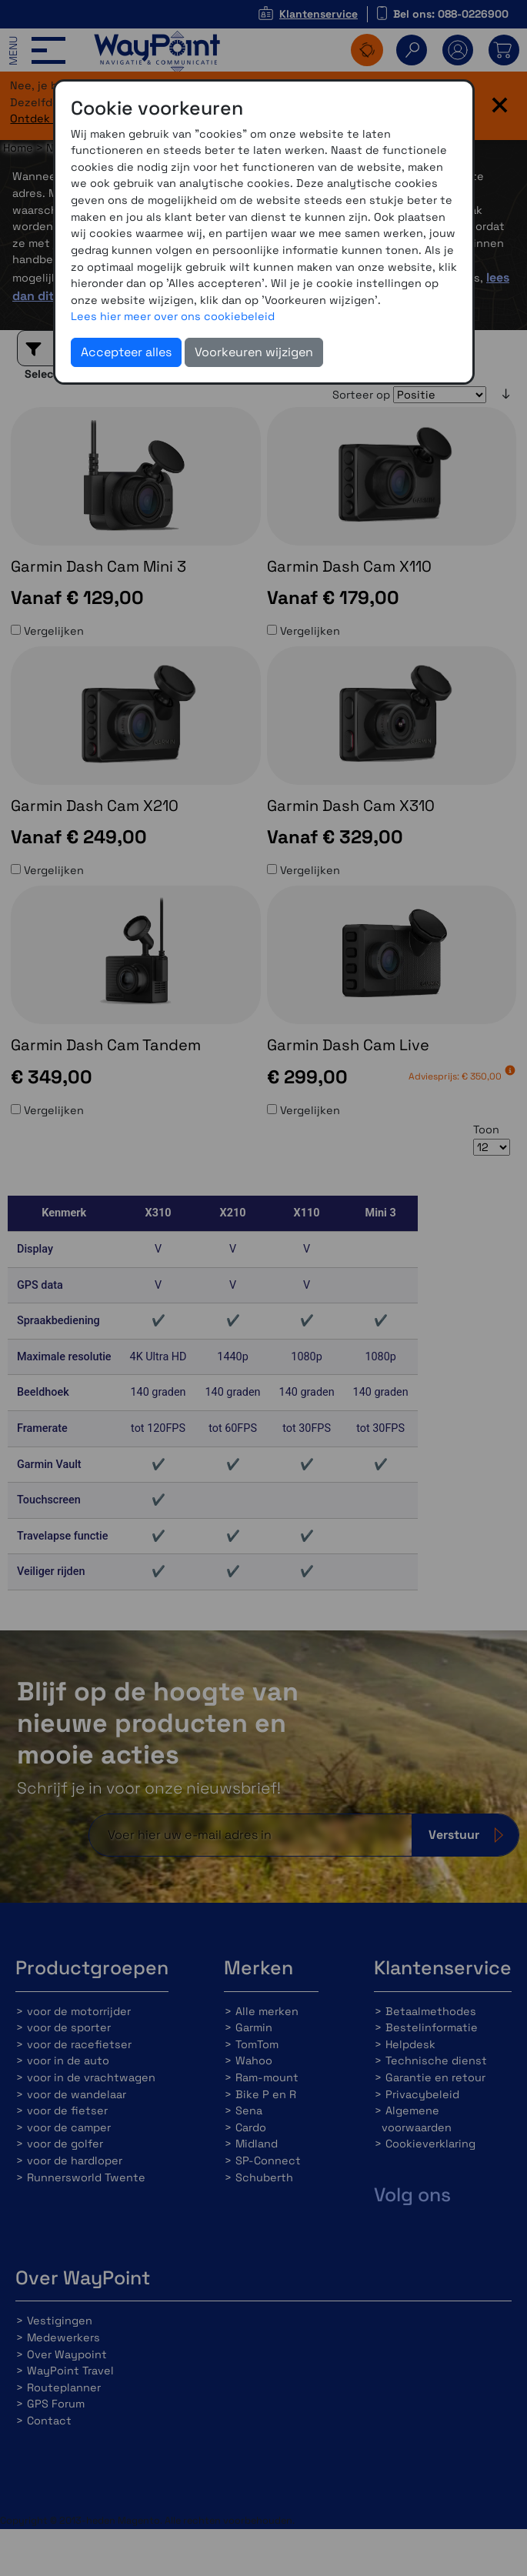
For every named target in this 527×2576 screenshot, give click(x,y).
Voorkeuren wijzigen (254, 352)
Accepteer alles (126, 352)
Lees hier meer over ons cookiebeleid (173, 316)
